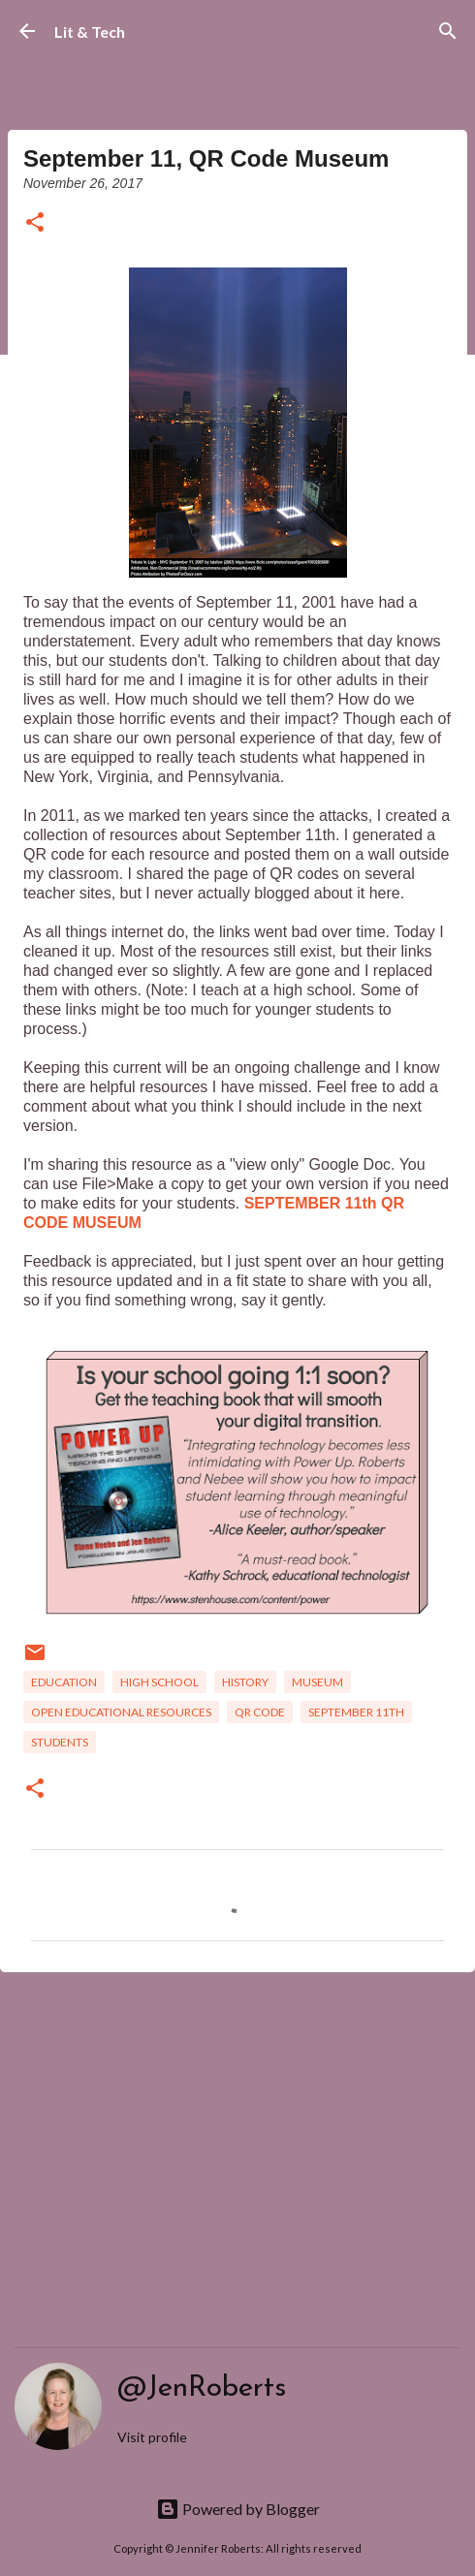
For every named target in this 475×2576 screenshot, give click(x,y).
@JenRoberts (201, 2388)
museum (317, 1682)
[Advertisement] (237, 2137)
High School (159, 1682)
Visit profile (152, 2437)
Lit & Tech (89, 31)
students (59, 1742)
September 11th (356, 1712)
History (245, 1682)
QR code (260, 1712)
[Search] (447, 31)
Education (64, 1682)
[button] (35, 223)
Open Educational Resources (121, 1712)
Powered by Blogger (238, 2508)
